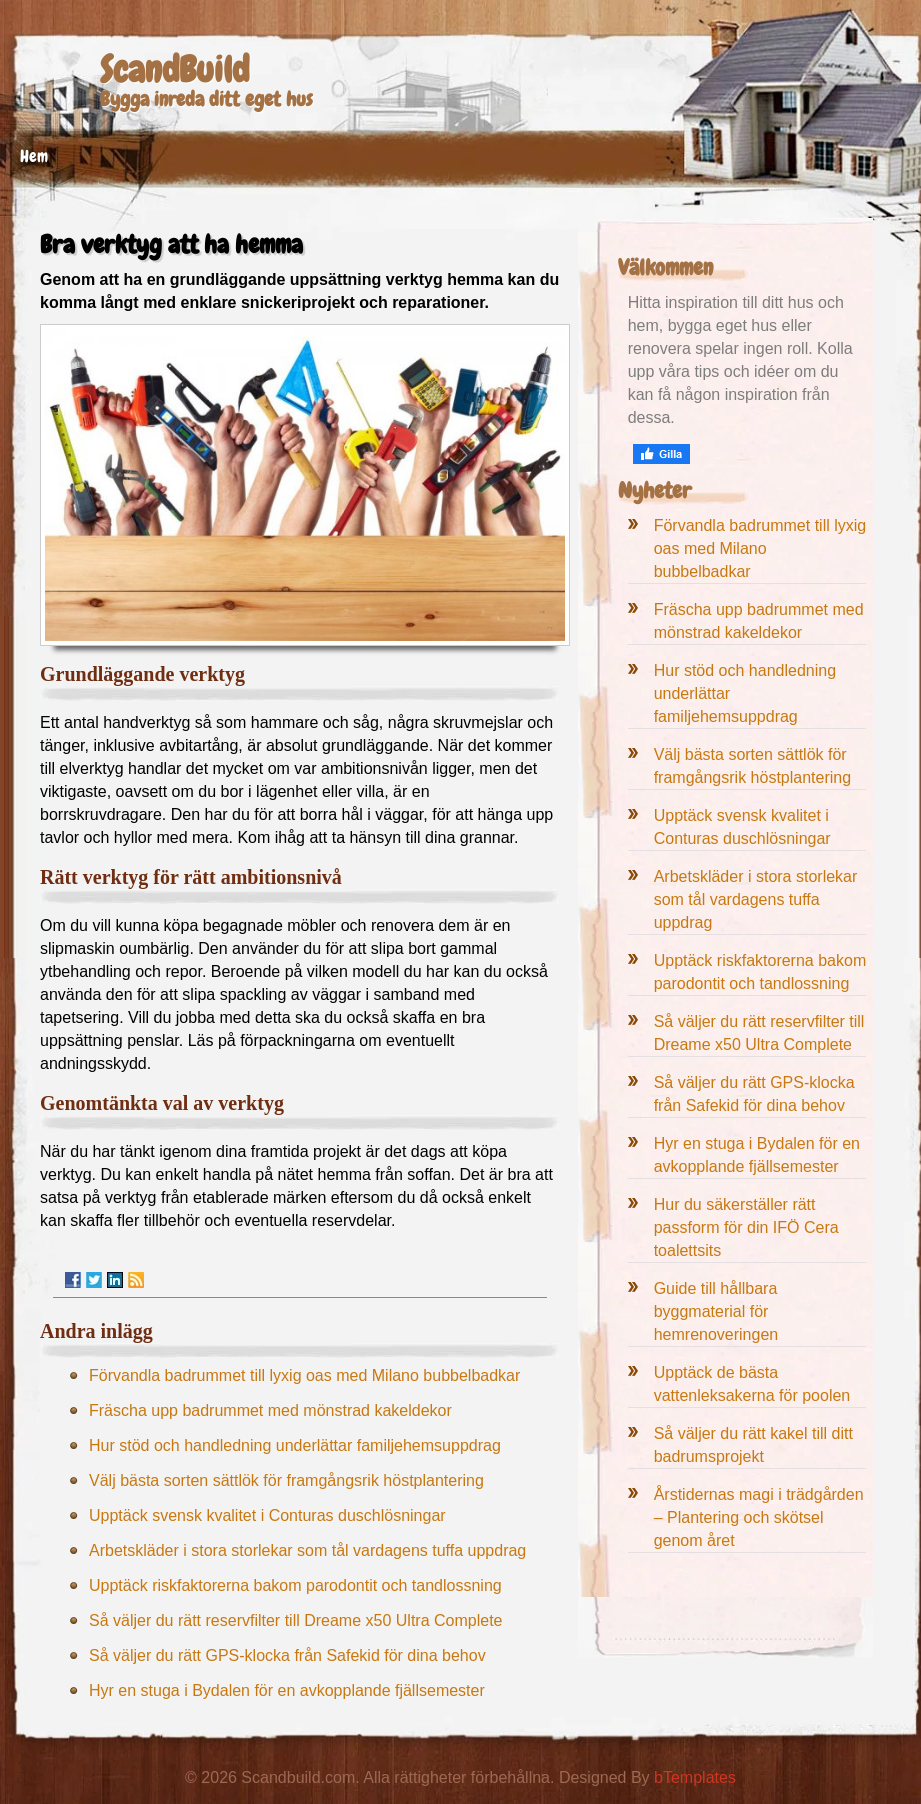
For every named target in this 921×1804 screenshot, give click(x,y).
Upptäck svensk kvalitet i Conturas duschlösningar (267, 1515)
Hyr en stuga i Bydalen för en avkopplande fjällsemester (287, 1690)
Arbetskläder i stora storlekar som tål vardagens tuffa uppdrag (307, 1550)
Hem (34, 156)
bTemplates (695, 1777)
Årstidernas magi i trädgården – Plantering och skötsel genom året (759, 1517)
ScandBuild (174, 70)
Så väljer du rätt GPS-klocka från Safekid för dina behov (287, 1655)
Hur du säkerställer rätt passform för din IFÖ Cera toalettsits (746, 1227)
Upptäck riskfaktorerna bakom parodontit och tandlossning (295, 1585)
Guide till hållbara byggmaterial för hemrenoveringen (716, 1311)
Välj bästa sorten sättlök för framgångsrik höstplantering (286, 1480)
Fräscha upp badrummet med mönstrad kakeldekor (270, 1410)
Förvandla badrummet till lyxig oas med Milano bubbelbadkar (304, 1375)
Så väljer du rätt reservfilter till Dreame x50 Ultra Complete (295, 1620)
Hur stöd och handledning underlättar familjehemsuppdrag (295, 1445)
